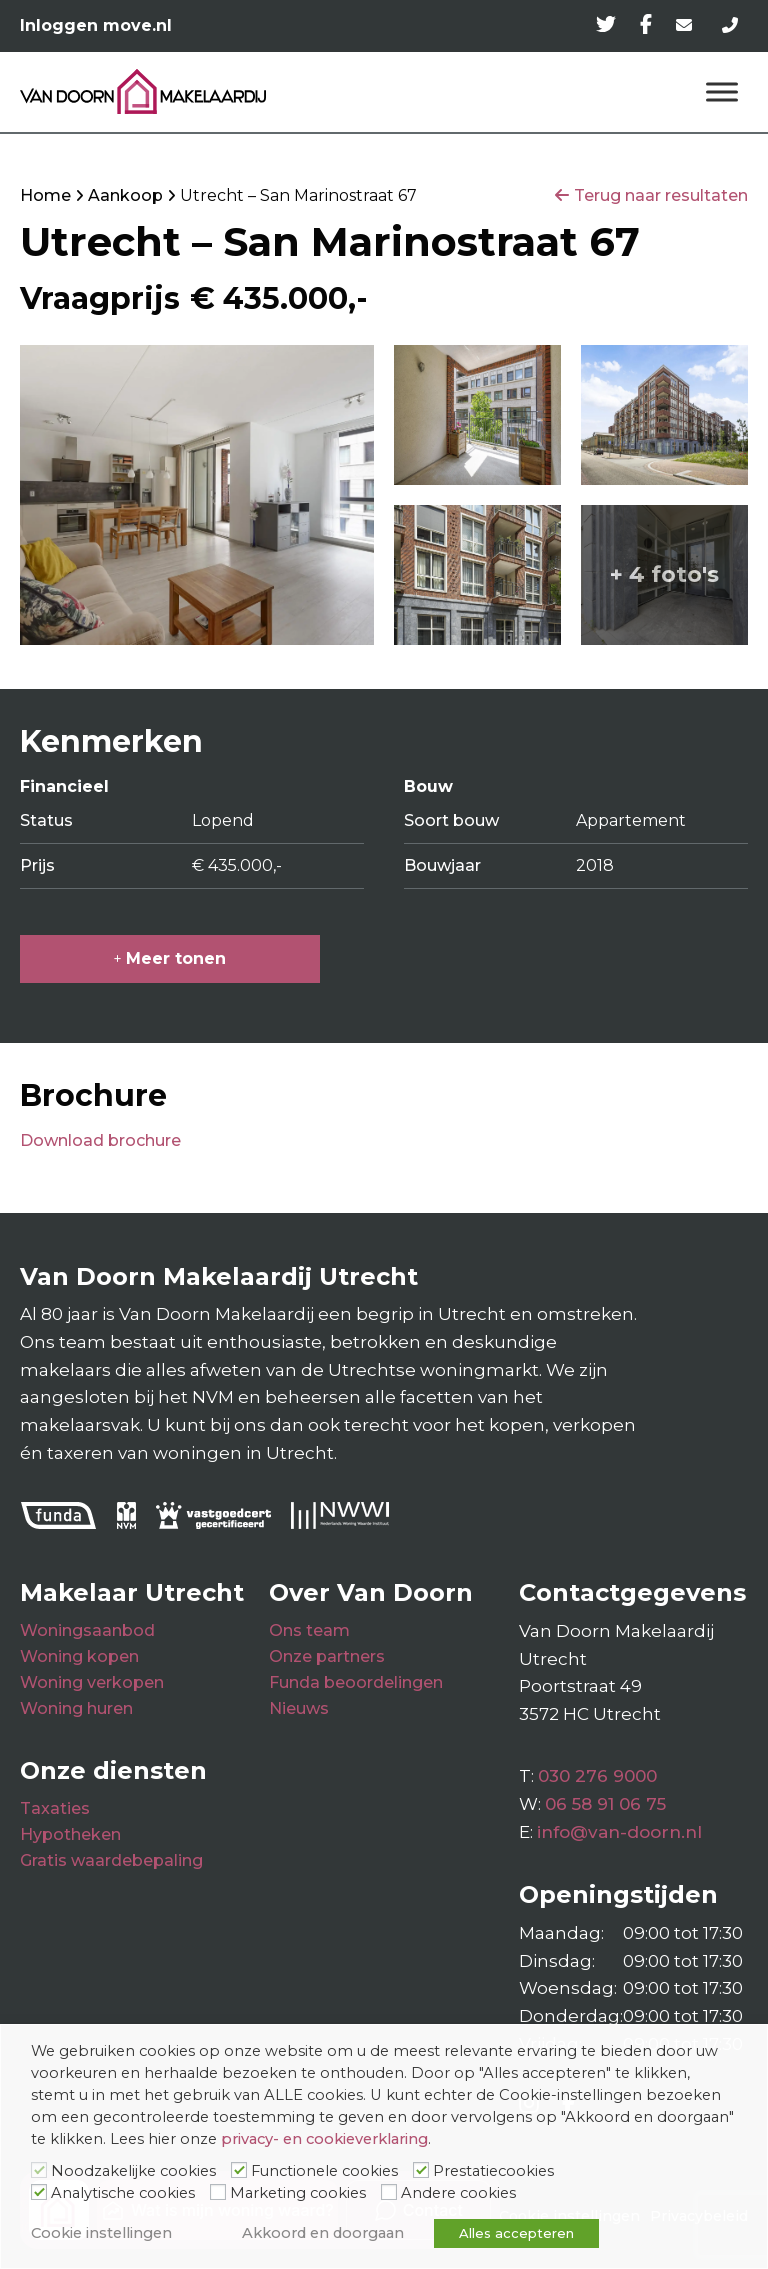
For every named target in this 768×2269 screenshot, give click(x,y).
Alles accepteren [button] (516, 2233)
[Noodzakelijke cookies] (39, 2170)
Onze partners (327, 1656)
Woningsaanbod (87, 1630)
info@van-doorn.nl (619, 1832)
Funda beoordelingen (356, 1682)
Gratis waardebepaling (111, 1860)
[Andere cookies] (389, 2192)
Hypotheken (70, 1834)
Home (45, 195)
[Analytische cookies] (39, 2192)
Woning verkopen (92, 1682)
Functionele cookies (324, 2171)
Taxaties (55, 1808)
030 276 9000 (597, 1776)
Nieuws (299, 1708)
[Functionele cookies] (239, 2170)
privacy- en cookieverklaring (324, 2139)
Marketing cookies (298, 2193)
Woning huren (76, 1708)
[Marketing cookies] (218, 2192)
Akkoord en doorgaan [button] (323, 2233)
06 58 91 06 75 (605, 1804)
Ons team (309, 1630)
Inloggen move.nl (96, 25)
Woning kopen (79, 1656)
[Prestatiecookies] (421, 2170)
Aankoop (125, 195)
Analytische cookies (123, 2193)
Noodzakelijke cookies (133, 2171)
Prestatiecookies (493, 2171)
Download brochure (100, 1140)
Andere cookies (458, 2193)
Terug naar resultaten (661, 195)
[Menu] (722, 91)
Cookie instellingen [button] (101, 2233)
